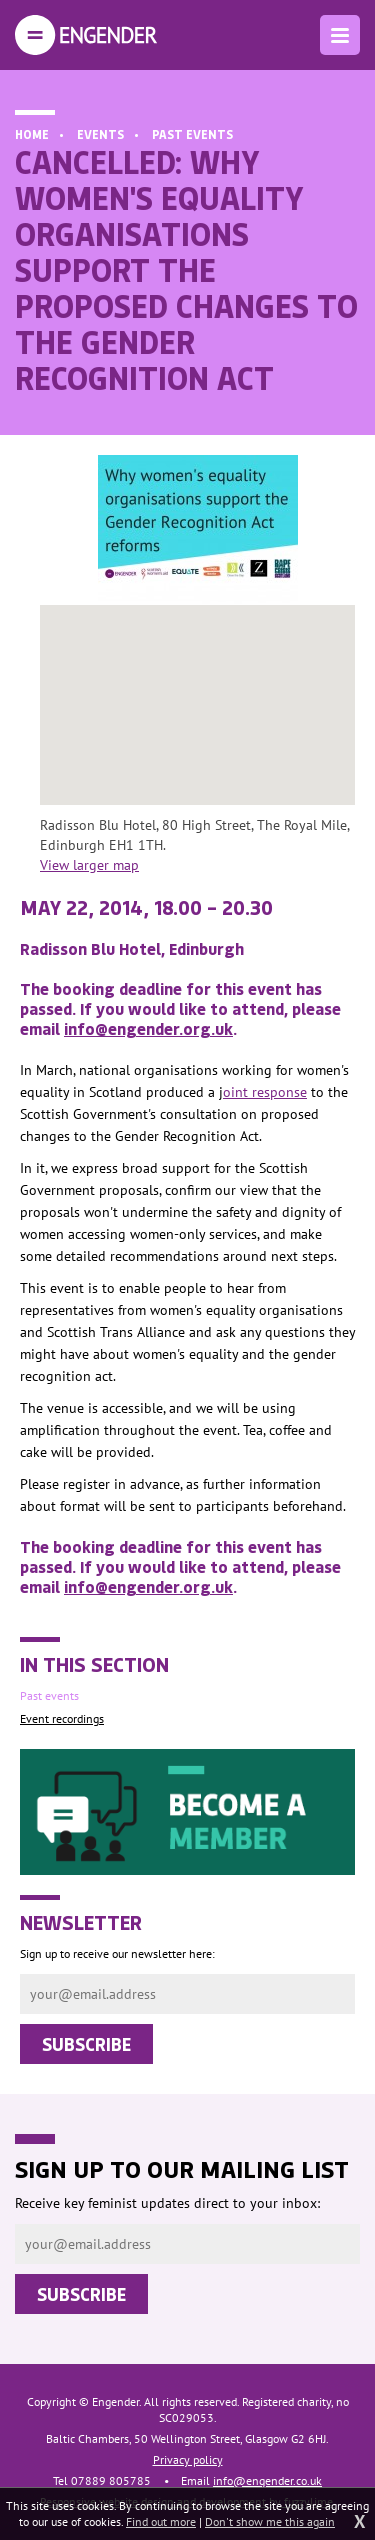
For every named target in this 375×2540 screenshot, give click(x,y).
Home (32, 134)
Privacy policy (188, 2459)
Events (100, 134)
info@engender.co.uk (267, 2480)
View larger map (89, 865)
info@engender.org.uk (148, 1028)
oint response (265, 1092)
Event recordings (62, 1718)
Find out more (161, 2521)
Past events (192, 134)
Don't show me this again (270, 2521)
